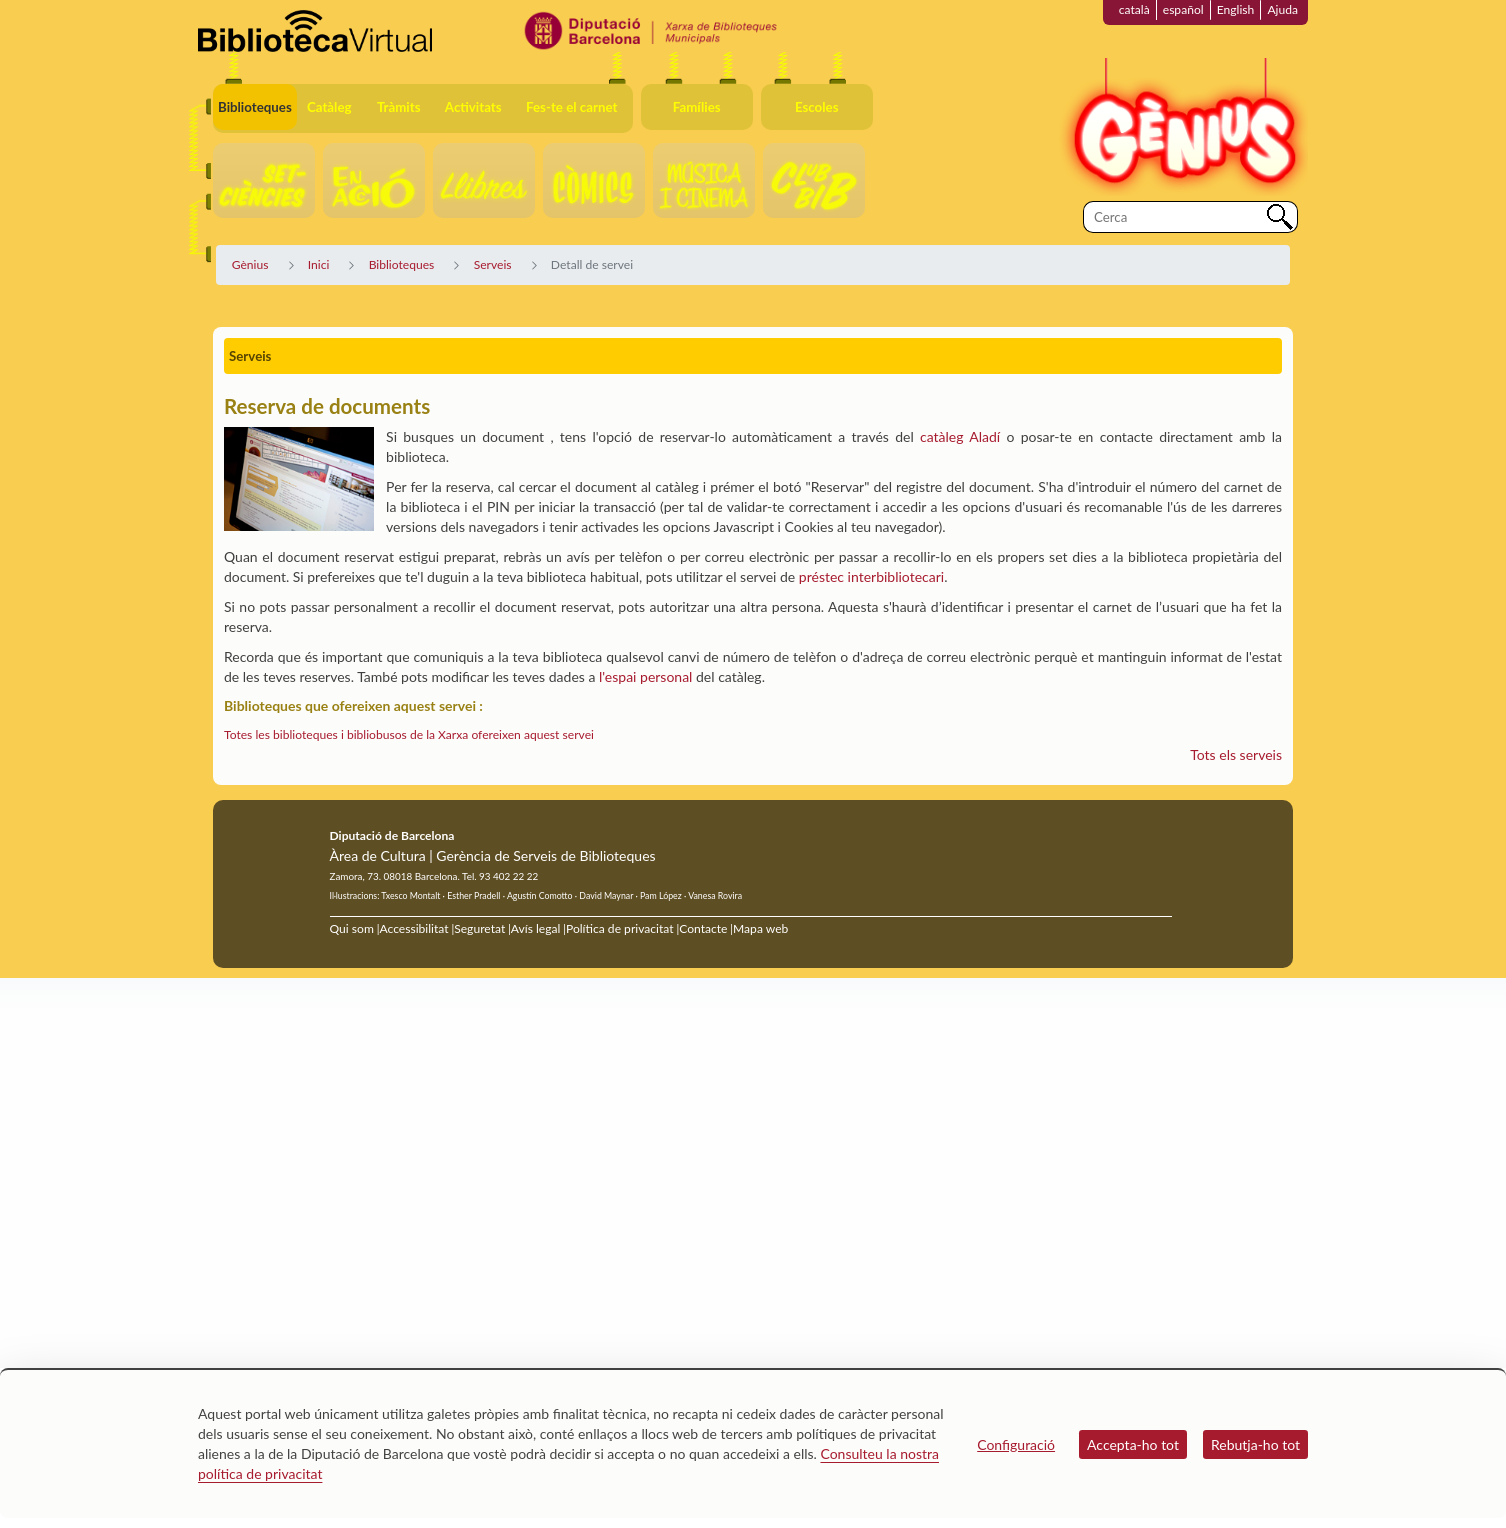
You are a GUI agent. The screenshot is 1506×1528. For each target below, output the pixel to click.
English (1236, 9)
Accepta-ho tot (1133, 1444)
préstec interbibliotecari (871, 576)
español (1183, 9)
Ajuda (1282, 9)
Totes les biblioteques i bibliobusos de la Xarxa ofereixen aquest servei (409, 734)
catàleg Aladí (960, 436)
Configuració (1016, 1444)
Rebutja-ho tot (1255, 1444)
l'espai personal (645, 676)
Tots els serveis (1236, 754)
